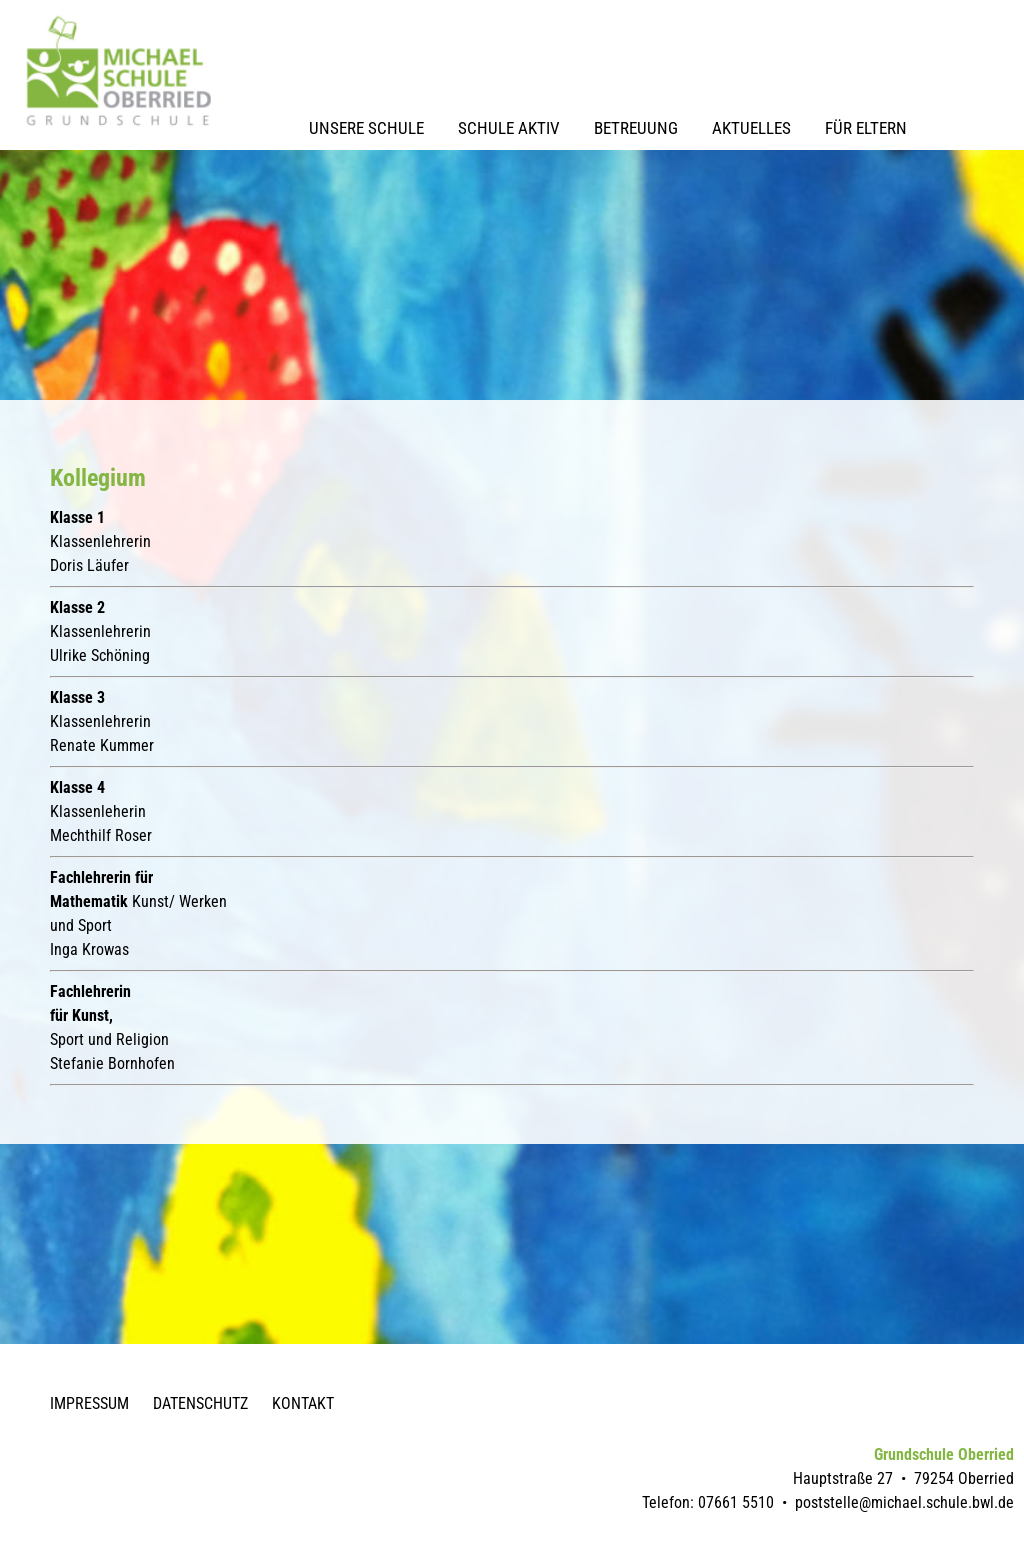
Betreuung (636, 128)
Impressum (89, 1403)
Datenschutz (200, 1403)
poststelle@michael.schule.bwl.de (904, 1502)
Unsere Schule (366, 128)
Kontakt (303, 1403)
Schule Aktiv (509, 128)
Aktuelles (751, 128)
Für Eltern (866, 128)
